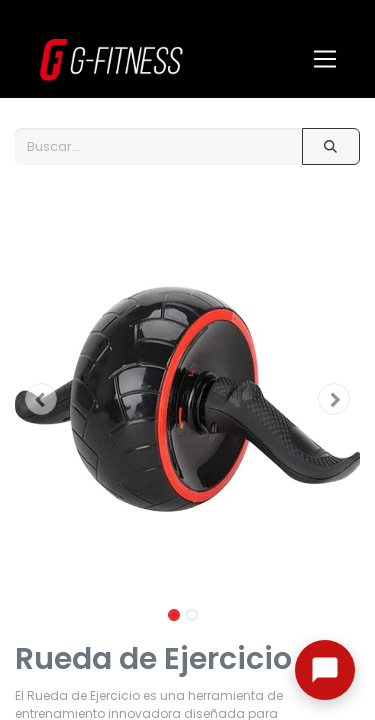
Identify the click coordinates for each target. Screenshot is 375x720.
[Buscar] (331, 146)
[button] (41, 399)
